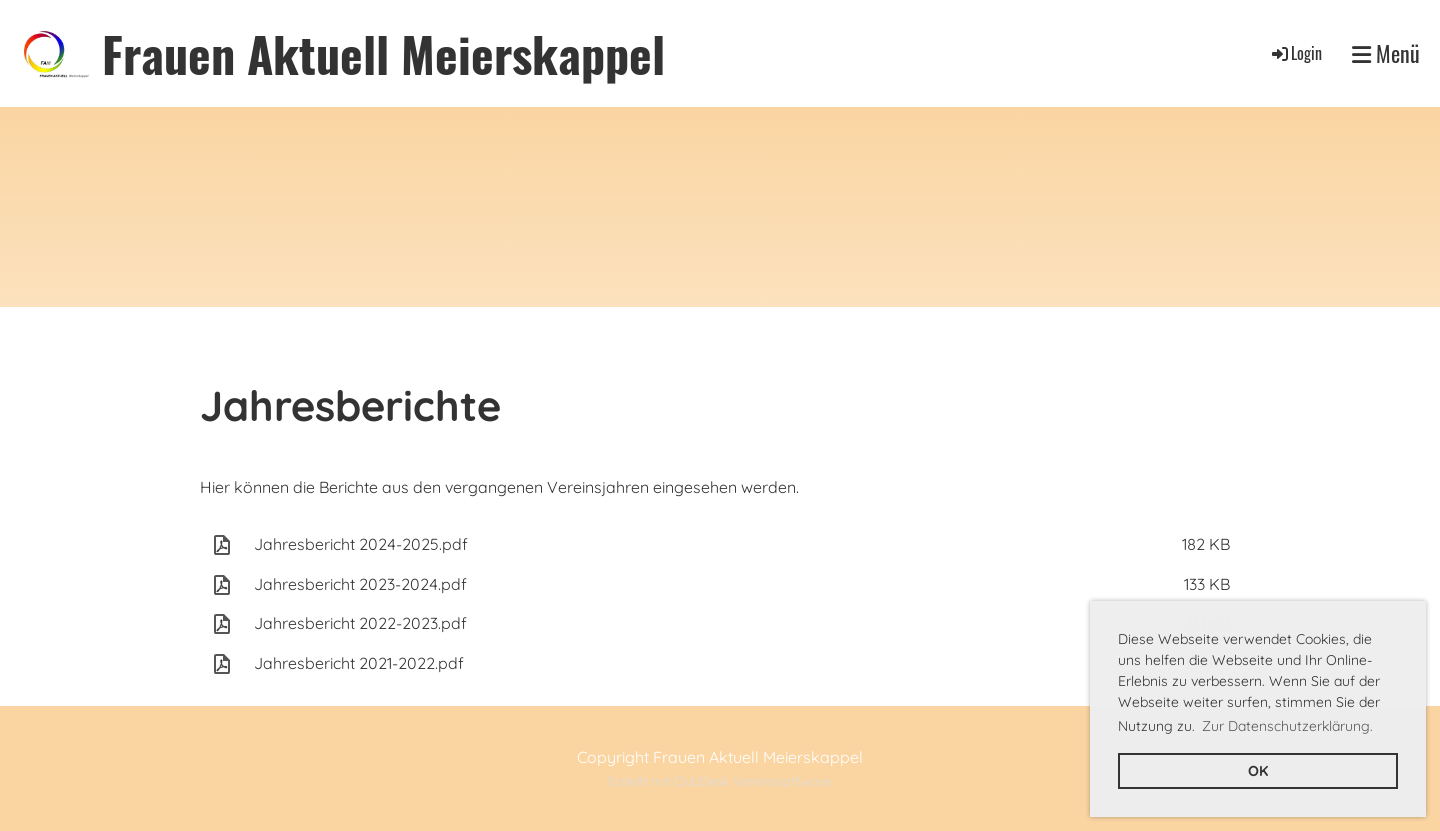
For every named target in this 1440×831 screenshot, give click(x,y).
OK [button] (1258, 771)
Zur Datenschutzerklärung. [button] (1287, 726)
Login (1295, 53)
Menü (1386, 53)
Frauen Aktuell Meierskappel (383, 53)
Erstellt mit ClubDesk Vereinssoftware (719, 781)
